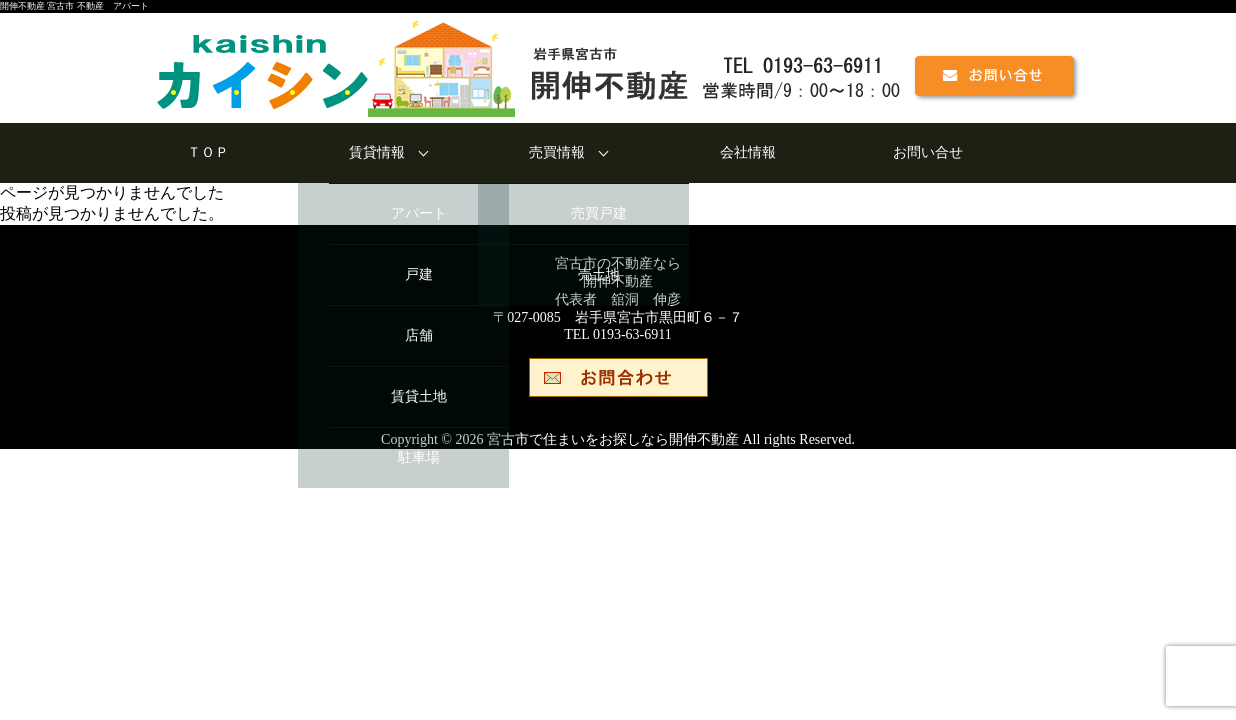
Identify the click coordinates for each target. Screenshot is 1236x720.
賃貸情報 (377, 152)
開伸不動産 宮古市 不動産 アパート (74, 6)
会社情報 (748, 152)
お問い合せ (928, 152)
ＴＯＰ (208, 152)
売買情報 (557, 152)
